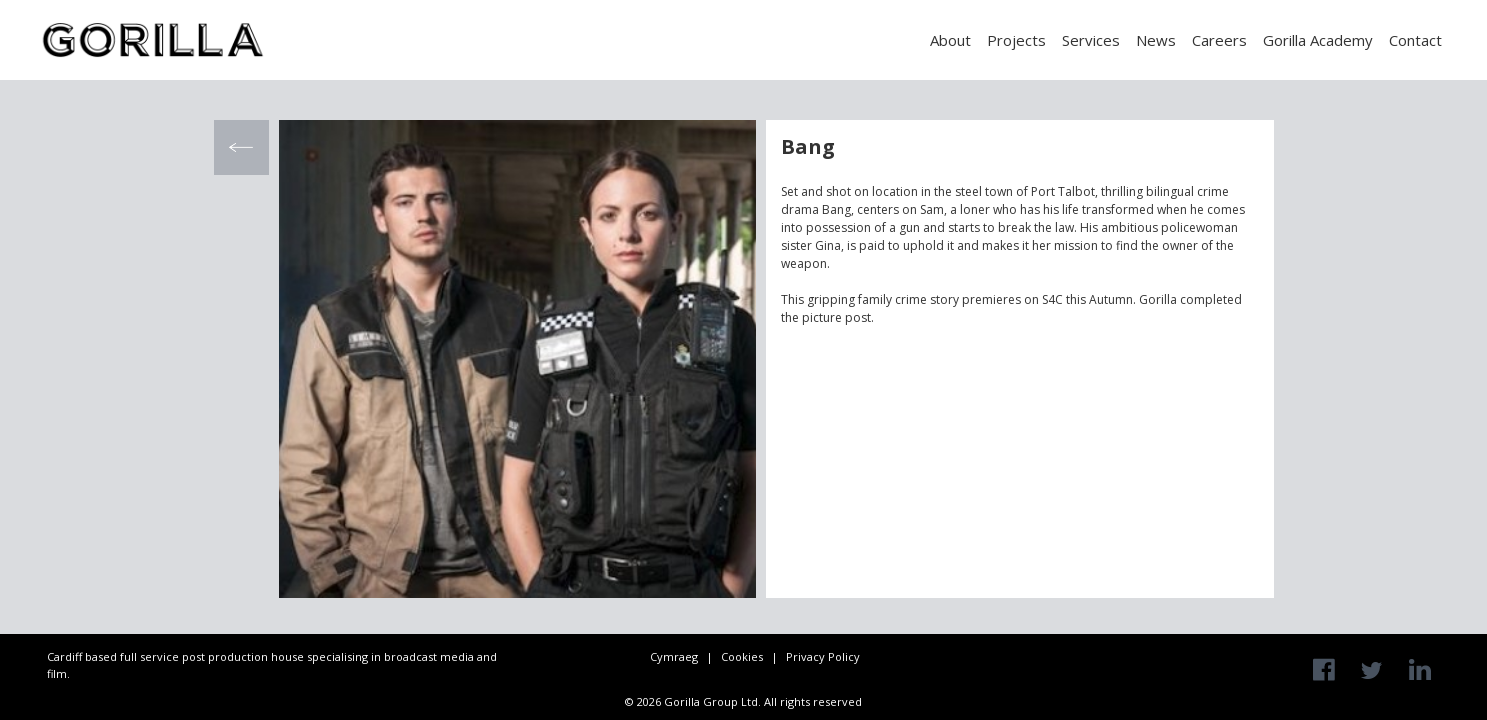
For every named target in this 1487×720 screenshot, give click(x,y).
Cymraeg (674, 656)
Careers (1219, 40)
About (950, 40)
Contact (1415, 40)
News (1156, 40)
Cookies (742, 656)
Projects (1016, 40)
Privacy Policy (823, 656)
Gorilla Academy (1318, 40)
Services (1091, 40)
